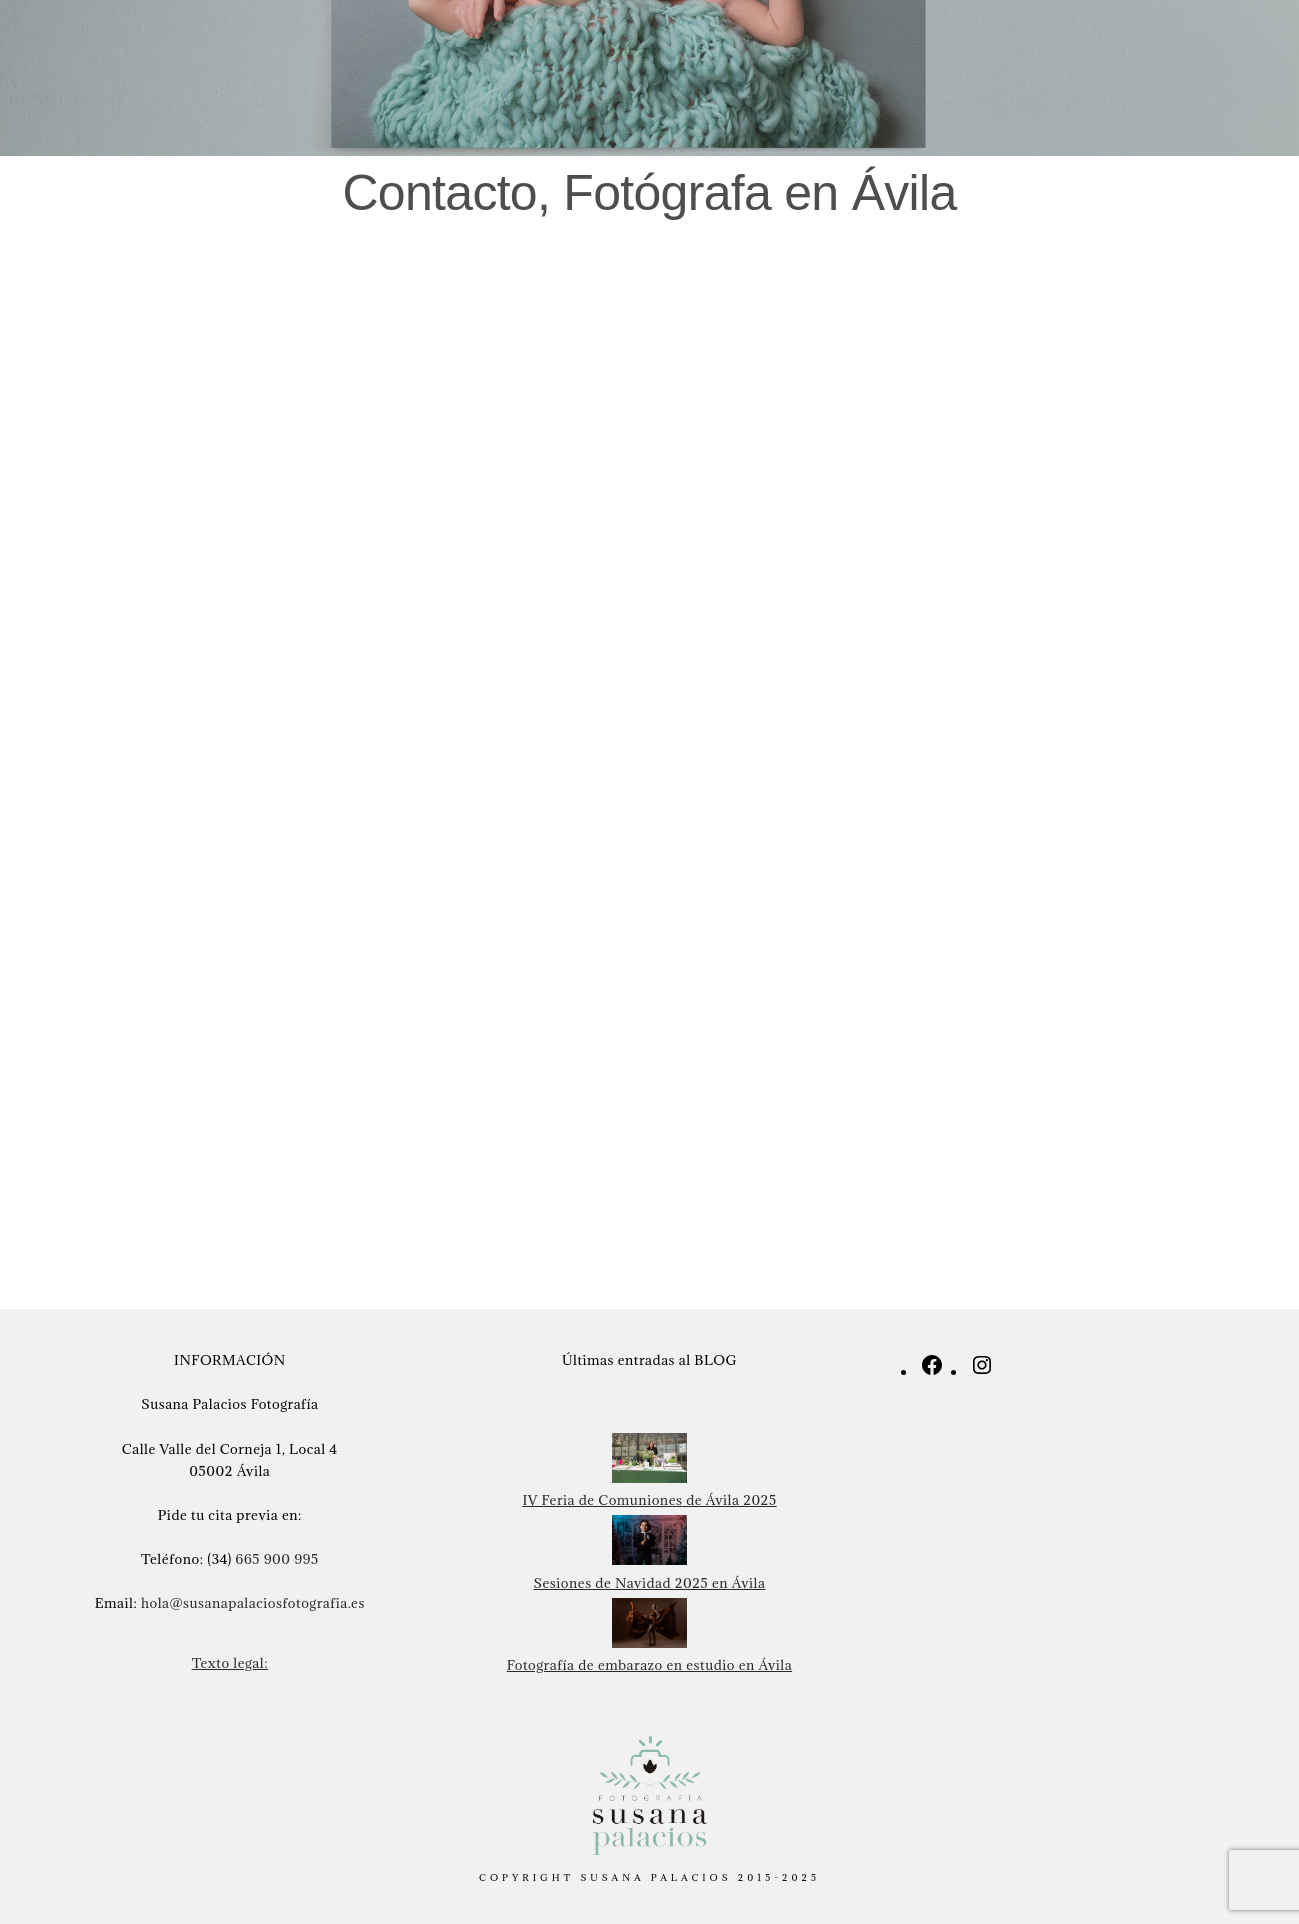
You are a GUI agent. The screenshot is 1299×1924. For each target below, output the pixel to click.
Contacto (1052, 50)
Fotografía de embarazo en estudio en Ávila (649, 1665)
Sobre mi (942, 50)
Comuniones (721, 50)
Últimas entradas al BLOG (649, 1360)
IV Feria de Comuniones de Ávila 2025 (649, 1500)
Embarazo (436, 50)
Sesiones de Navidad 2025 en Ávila (650, 1583)
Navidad (838, 50)
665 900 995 (277, 1559)
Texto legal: (230, 1663)
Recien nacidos (299, 50)
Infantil (546, 50)
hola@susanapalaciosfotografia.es (253, 1603)
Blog (1146, 50)
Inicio (179, 50)
